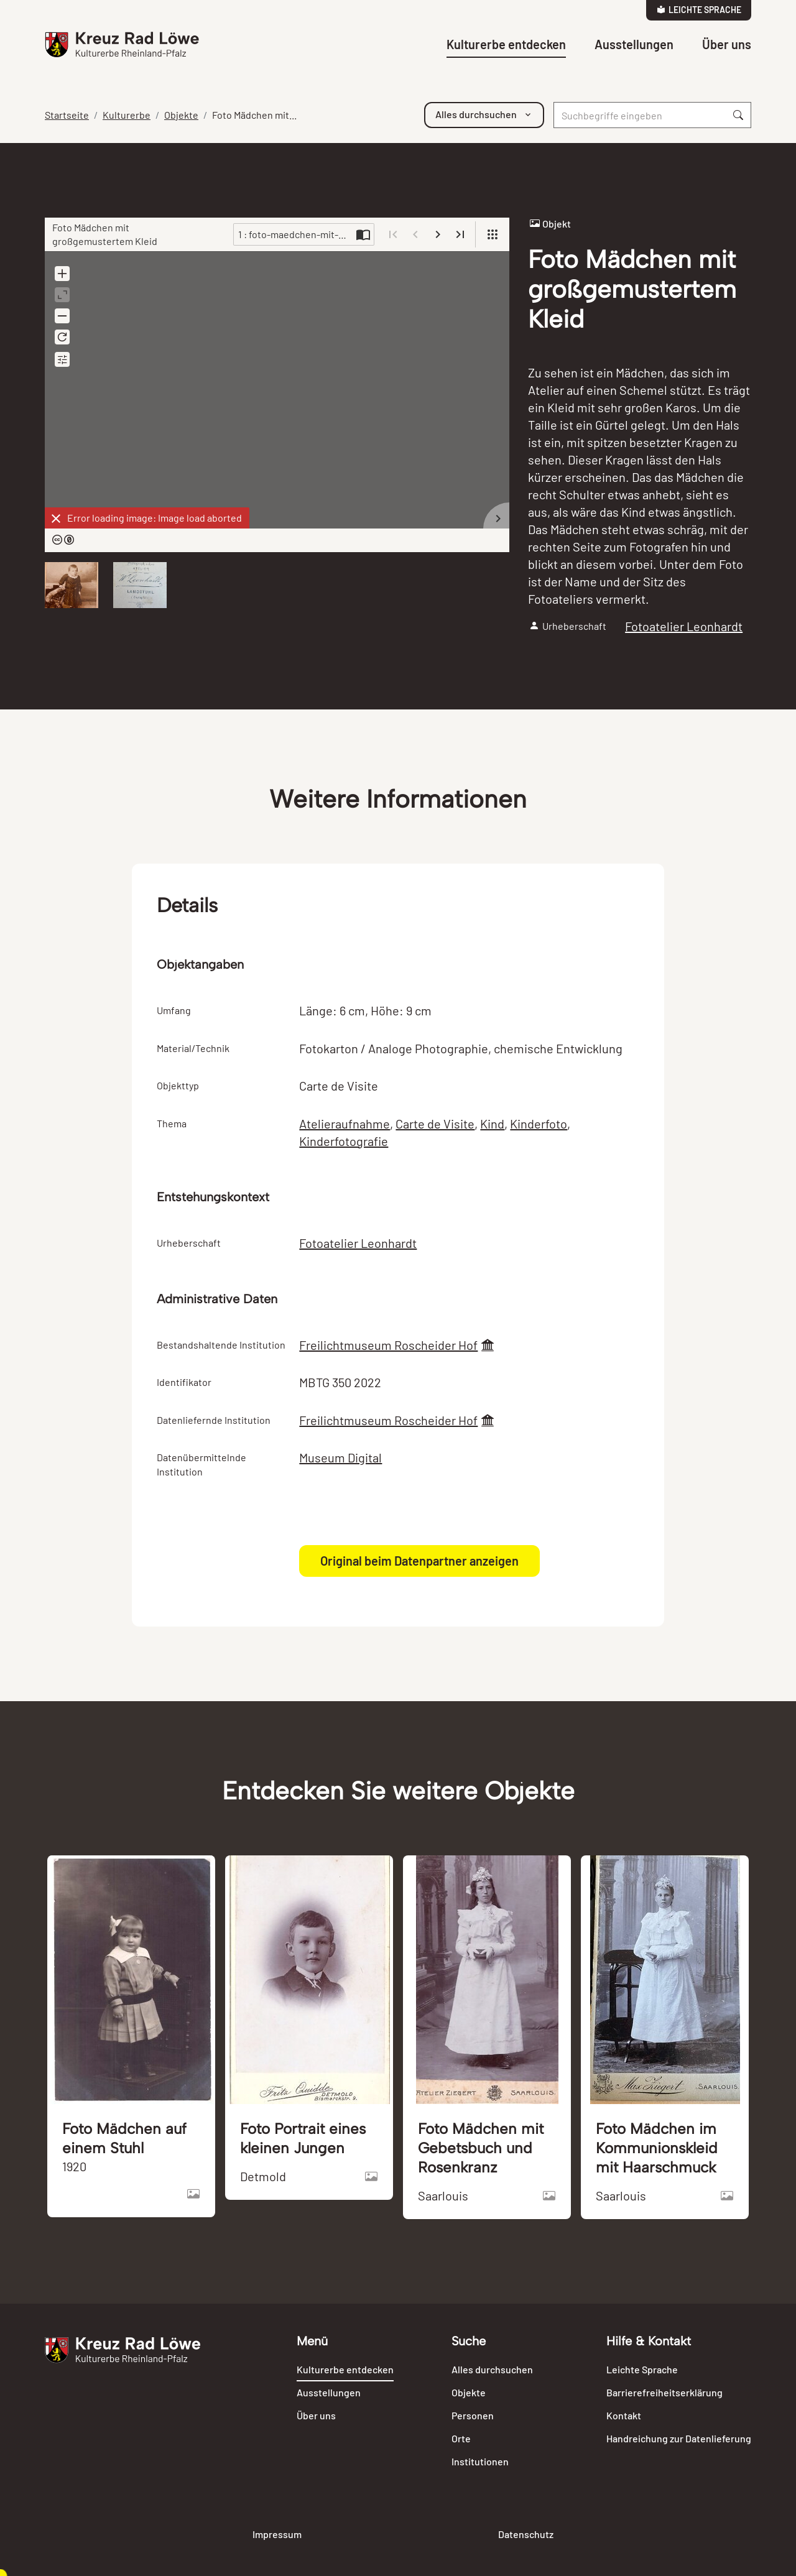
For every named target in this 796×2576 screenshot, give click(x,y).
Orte (461, 2438)
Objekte (181, 115)
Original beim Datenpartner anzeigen (419, 1560)
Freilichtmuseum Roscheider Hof (388, 1344)
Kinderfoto (538, 1123)
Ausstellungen (634, 44)
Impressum (277, 2534)
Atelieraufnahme (344, 1123)
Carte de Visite (435, 1123)
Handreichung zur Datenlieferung (678, 2438)
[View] (492, 234)
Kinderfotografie (343, 1140)
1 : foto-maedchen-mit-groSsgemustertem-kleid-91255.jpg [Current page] (295, 234)
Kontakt (623, 2415)
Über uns (726, 44)
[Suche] (639, 115)
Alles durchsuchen (492, 2369)
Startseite (67, 115)
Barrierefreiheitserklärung (664, 2392)
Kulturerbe (126, 115)
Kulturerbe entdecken (506, 44)
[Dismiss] (56, 518)
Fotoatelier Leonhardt (684, 626)
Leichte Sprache (699, 9)
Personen (472, 2415)
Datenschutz (525, 2534)
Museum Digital (340, 1457)
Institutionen (480, 2461)
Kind (492, 1123)
